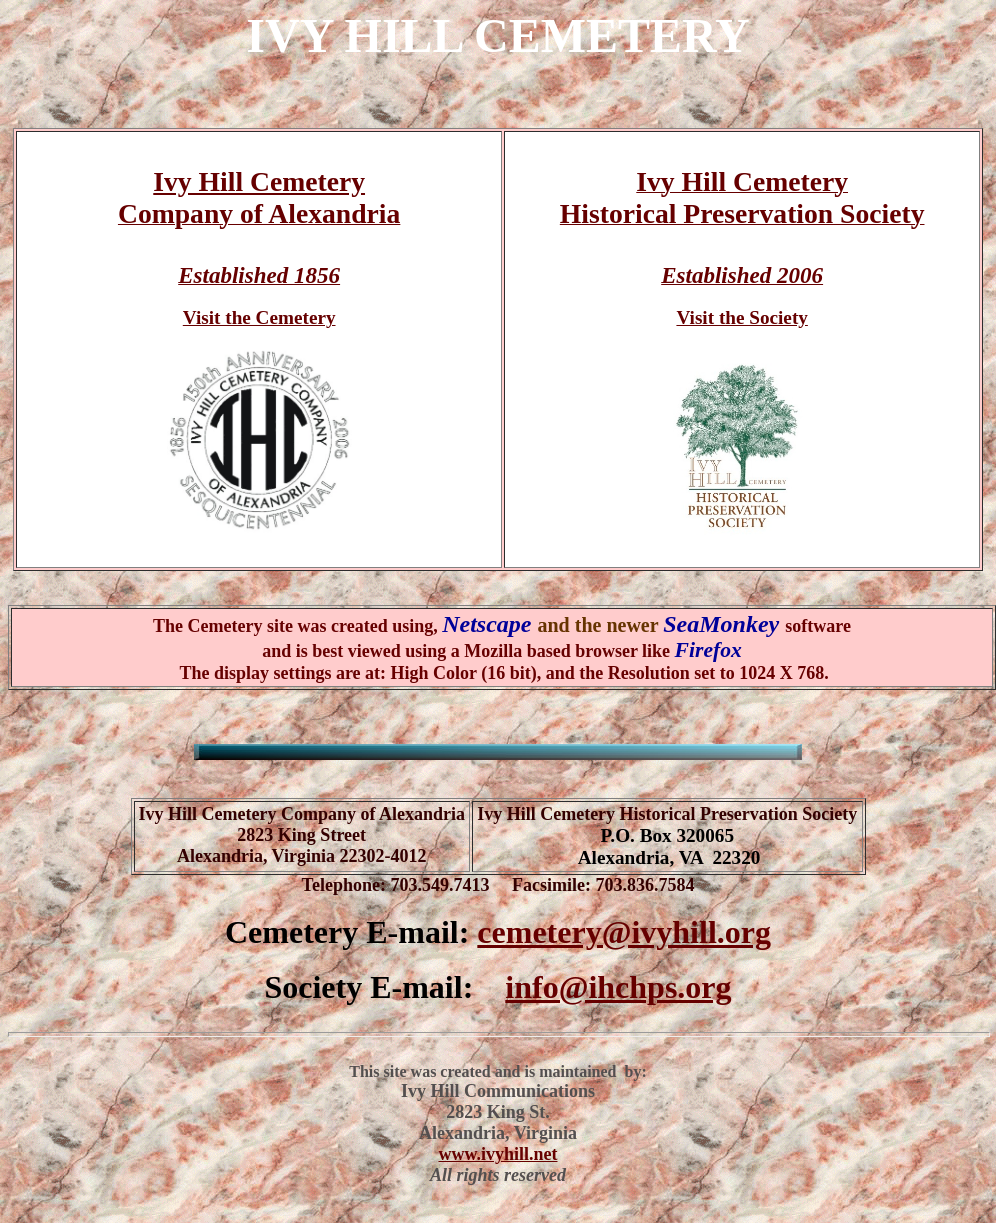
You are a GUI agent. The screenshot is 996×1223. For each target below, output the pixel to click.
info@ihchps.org (618, 987)
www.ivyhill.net (497, 1154)
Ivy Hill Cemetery (259, 181)
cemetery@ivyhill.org (624, 932)
